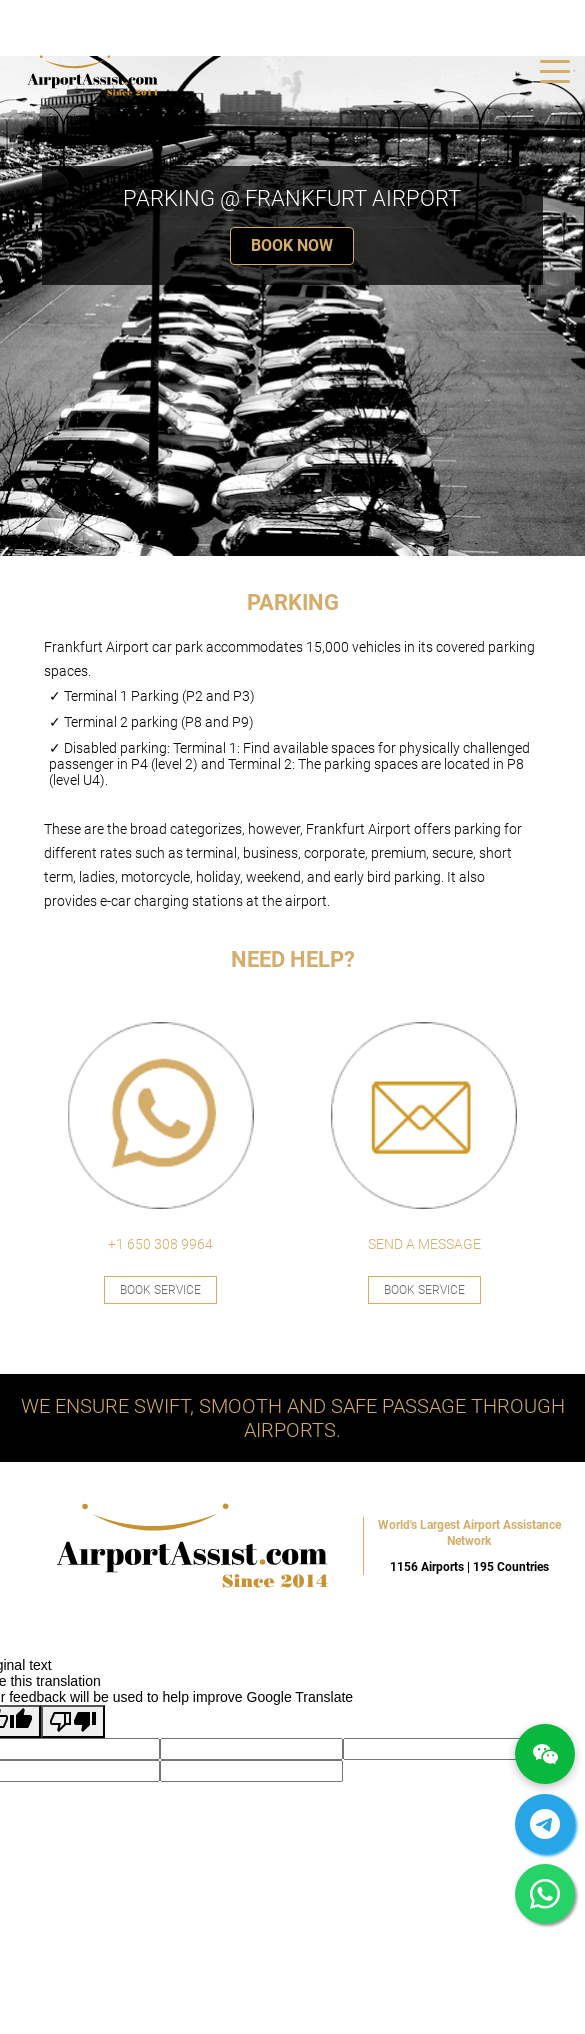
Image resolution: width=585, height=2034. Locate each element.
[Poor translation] (73, 1721)
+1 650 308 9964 (160, 1244)
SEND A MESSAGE (424, 1244)
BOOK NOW (292, 245)
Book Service (160, 1290)
